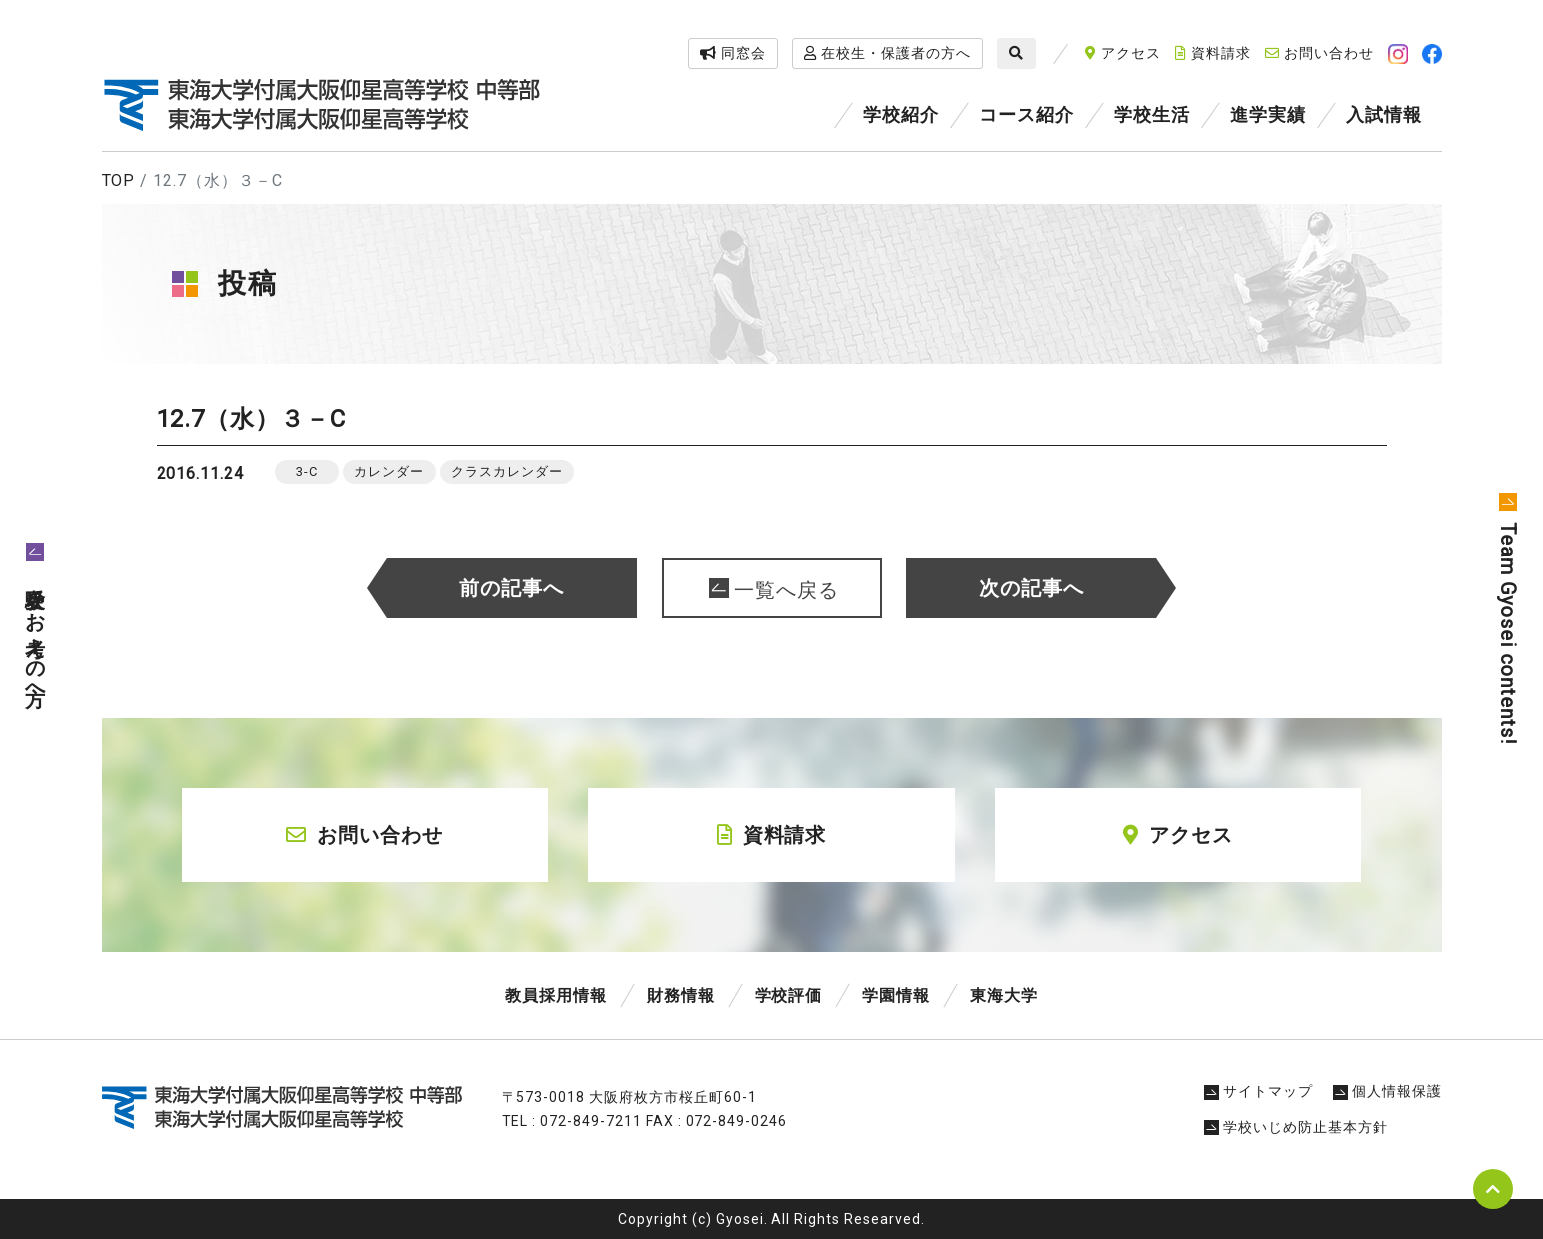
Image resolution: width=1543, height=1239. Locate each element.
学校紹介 (901, 114)
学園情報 (896, 995)
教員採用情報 (556, 995)
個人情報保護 (1387, 1091)
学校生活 (1152, 114)
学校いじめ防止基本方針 (1296, 1127)
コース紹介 (1026, 114)
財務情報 (681, 995)
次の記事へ (1031, 588)
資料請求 (1213, 53)
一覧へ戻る (786, 590)
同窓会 (733, 53)
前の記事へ (511, 588)
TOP (119, 180)
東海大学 (1004, 995)
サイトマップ (1258, 1091)
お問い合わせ (1319, 53)
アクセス (1123, 53)
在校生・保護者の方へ (887, 53)
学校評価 (789, 995)
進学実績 (1268, 114)
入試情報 (1384, 114)
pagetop (1493, 1189)
